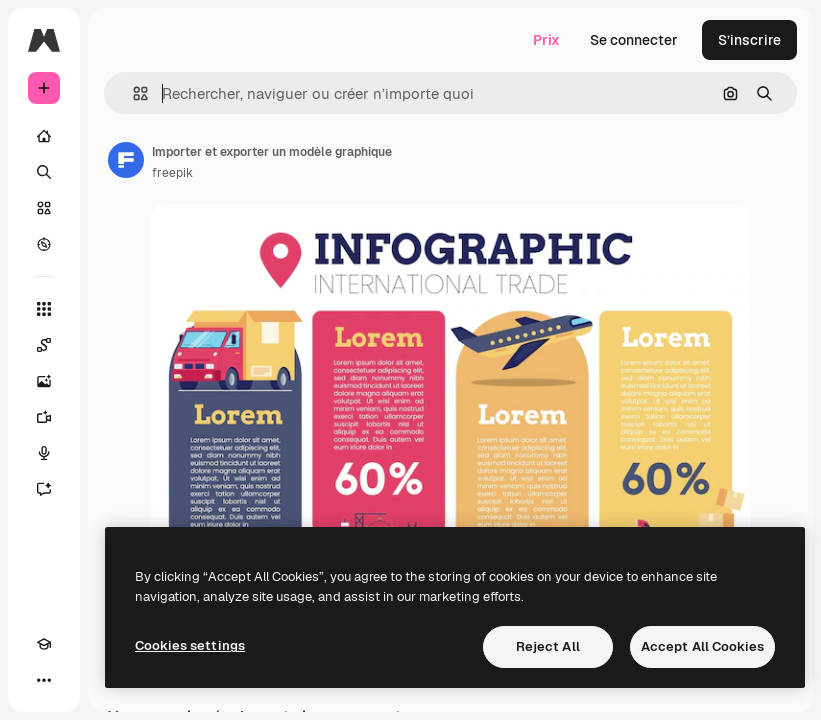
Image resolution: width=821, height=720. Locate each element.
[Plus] (44, 680)
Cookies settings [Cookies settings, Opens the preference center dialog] (190, 645)
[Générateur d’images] (44, 381)
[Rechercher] (44, 172)
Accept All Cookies (702, 646)
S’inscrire (749, 40)
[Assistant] (44, 489)
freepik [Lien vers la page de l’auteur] (172, 173)
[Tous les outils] (44, 309)
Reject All (548, 646)
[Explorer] (44, 244)
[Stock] (44, 208)
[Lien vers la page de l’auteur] (126, 160)
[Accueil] (44, 136)
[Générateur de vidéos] (44, 417)
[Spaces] (44, 345)
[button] (132, 93)
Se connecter (634, 40)
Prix (546, 40)
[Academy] (44, 644)
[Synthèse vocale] (44, 453)
